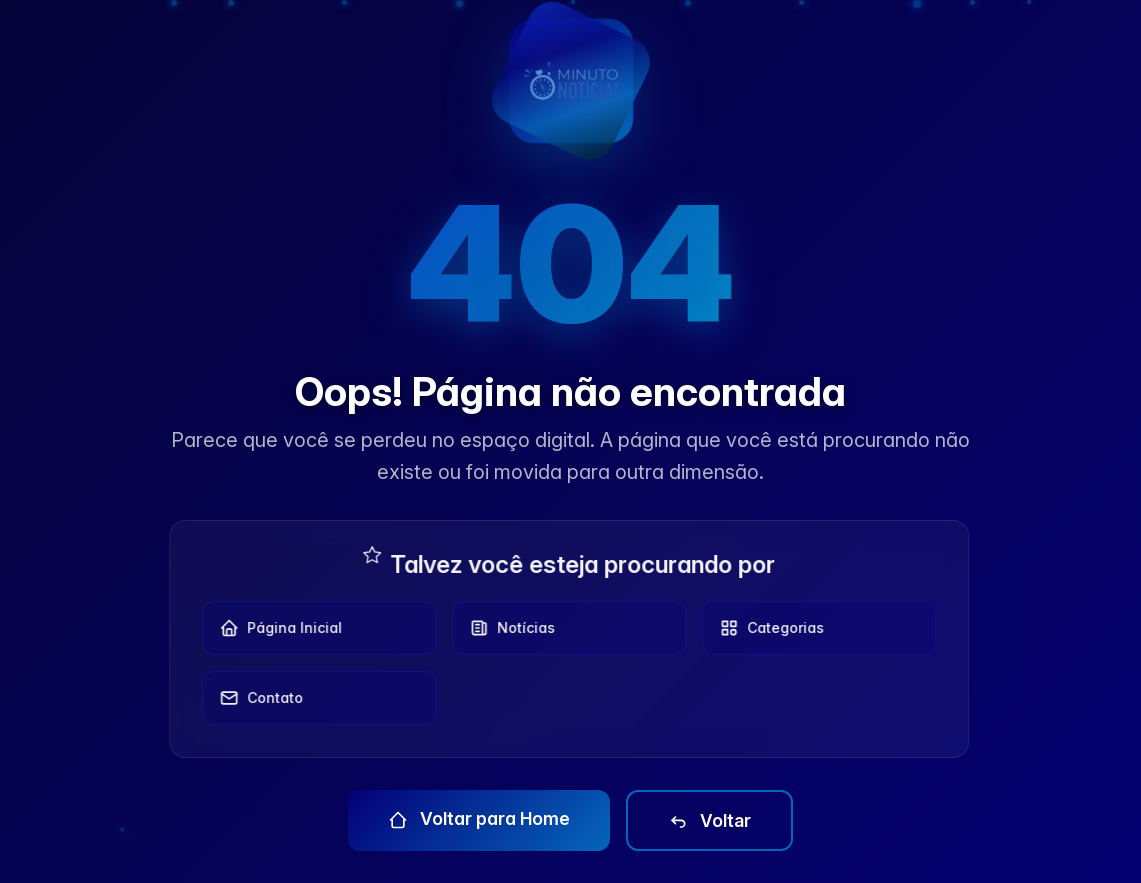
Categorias (765, 628)
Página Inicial (274, 628)
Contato (255, 698)
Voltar (709, 821)
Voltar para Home (479, 819)
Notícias (506, 628)
